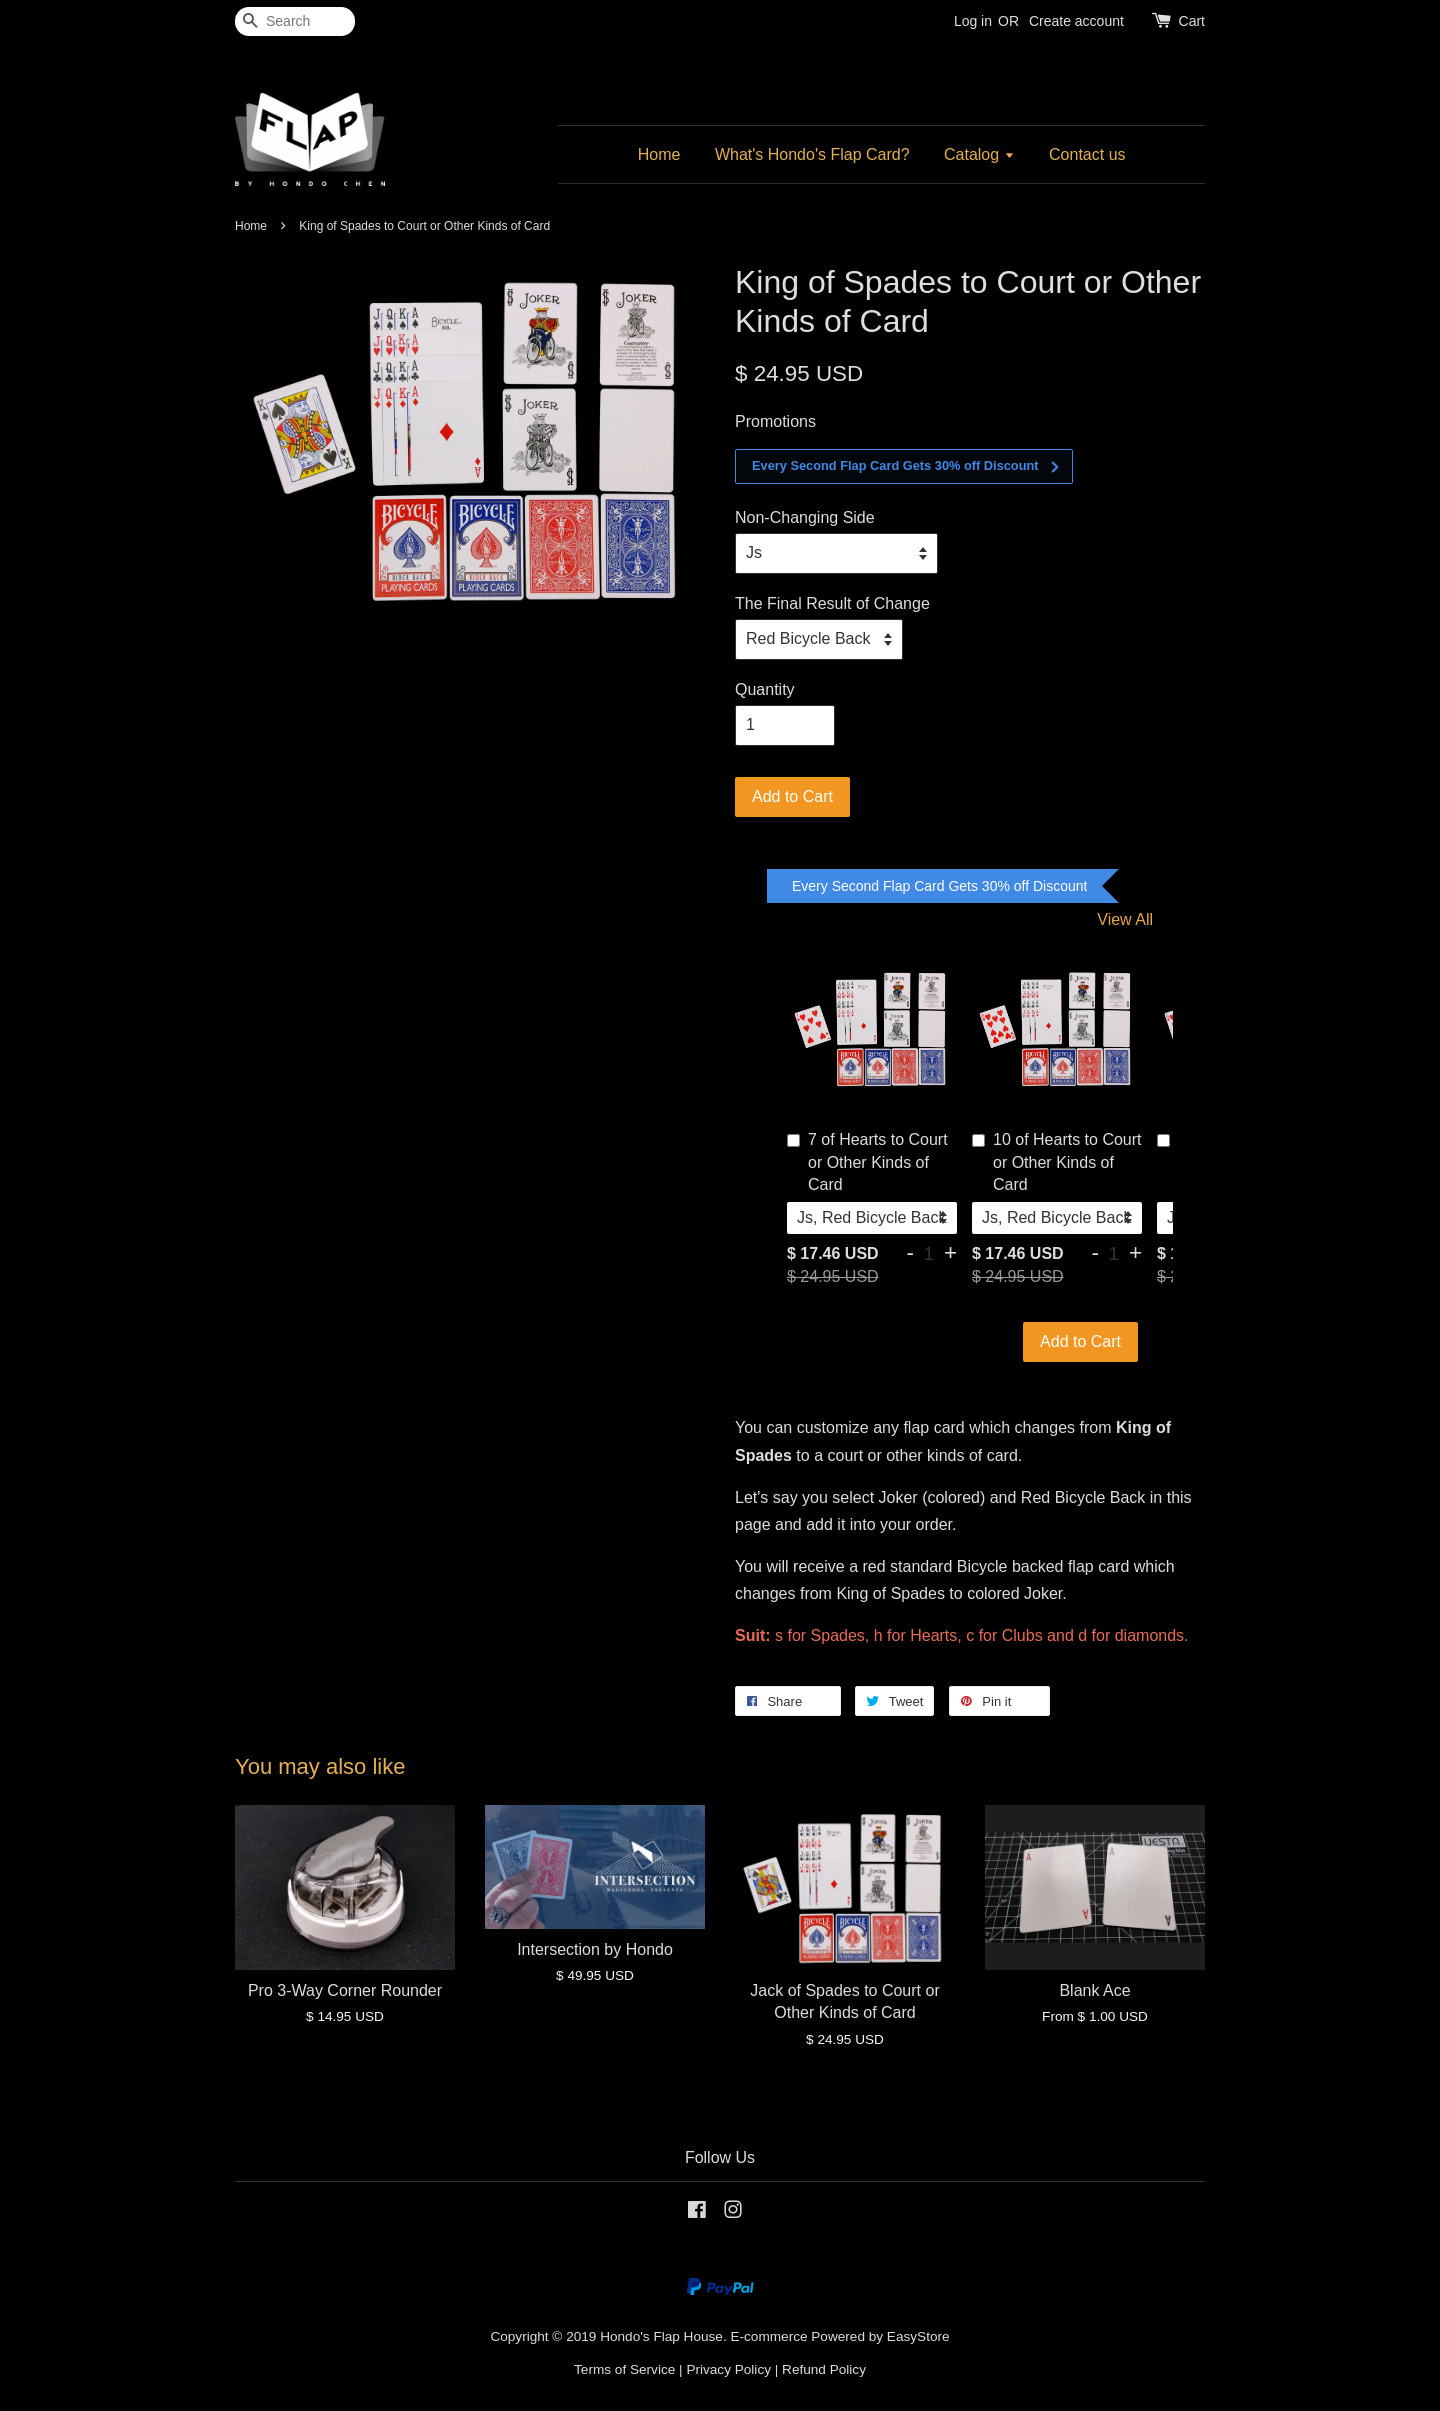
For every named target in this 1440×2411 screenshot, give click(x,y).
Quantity (765, 689)
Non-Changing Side (805, 517)
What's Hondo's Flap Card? (812, 154)
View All (1125, 919)
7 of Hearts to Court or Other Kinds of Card (867, 1162)
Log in (973, 21)
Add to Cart (1080, 1341)
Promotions (775, 421)
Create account (1076, 21)
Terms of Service (624, 2369)
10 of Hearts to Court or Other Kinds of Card (1057, 1162)
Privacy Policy (728, 2369)
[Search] (295, 21)
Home (659, 154)
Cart (1192, 21)
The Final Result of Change (832, 603)
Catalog (979, 154)
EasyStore (918, 2336)
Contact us (1087, 154)
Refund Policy (824, 2369)
